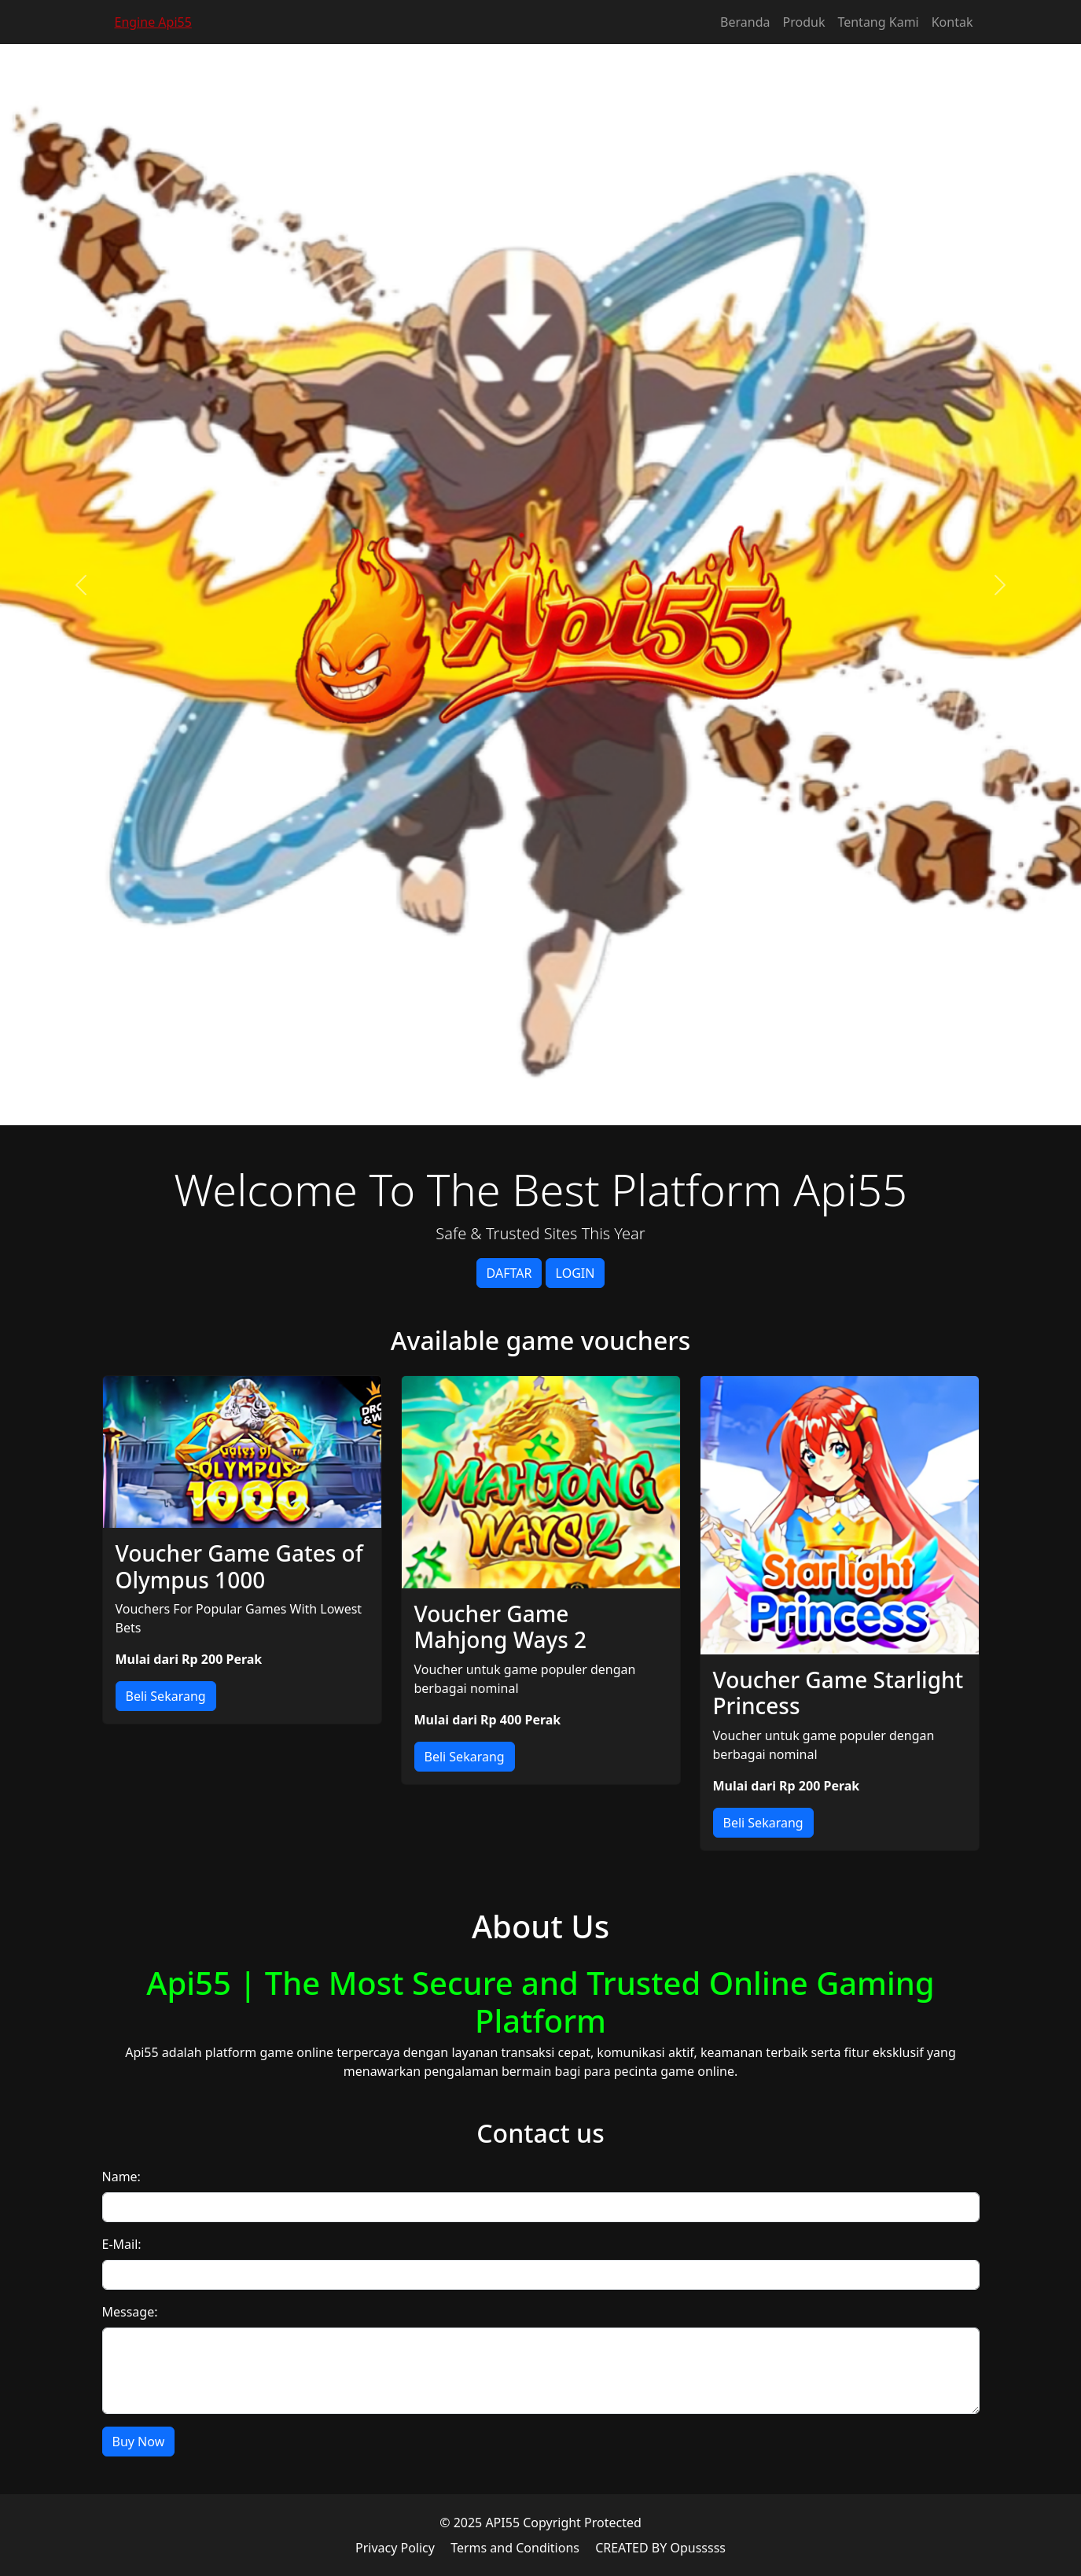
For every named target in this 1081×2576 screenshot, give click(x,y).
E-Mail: (122, 2244)
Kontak (952, 22)
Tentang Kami (877, 22)
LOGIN (575, 1273)
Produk (804, 22)
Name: (121, 2176)
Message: (130, 2311)
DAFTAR (509, 1273)
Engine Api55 (153, 22)
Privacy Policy (395, 2547)
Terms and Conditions (514, 2547)
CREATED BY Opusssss (660, 2547)
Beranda (745, 22)
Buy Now (138, 2441)
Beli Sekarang (166, 1696)
